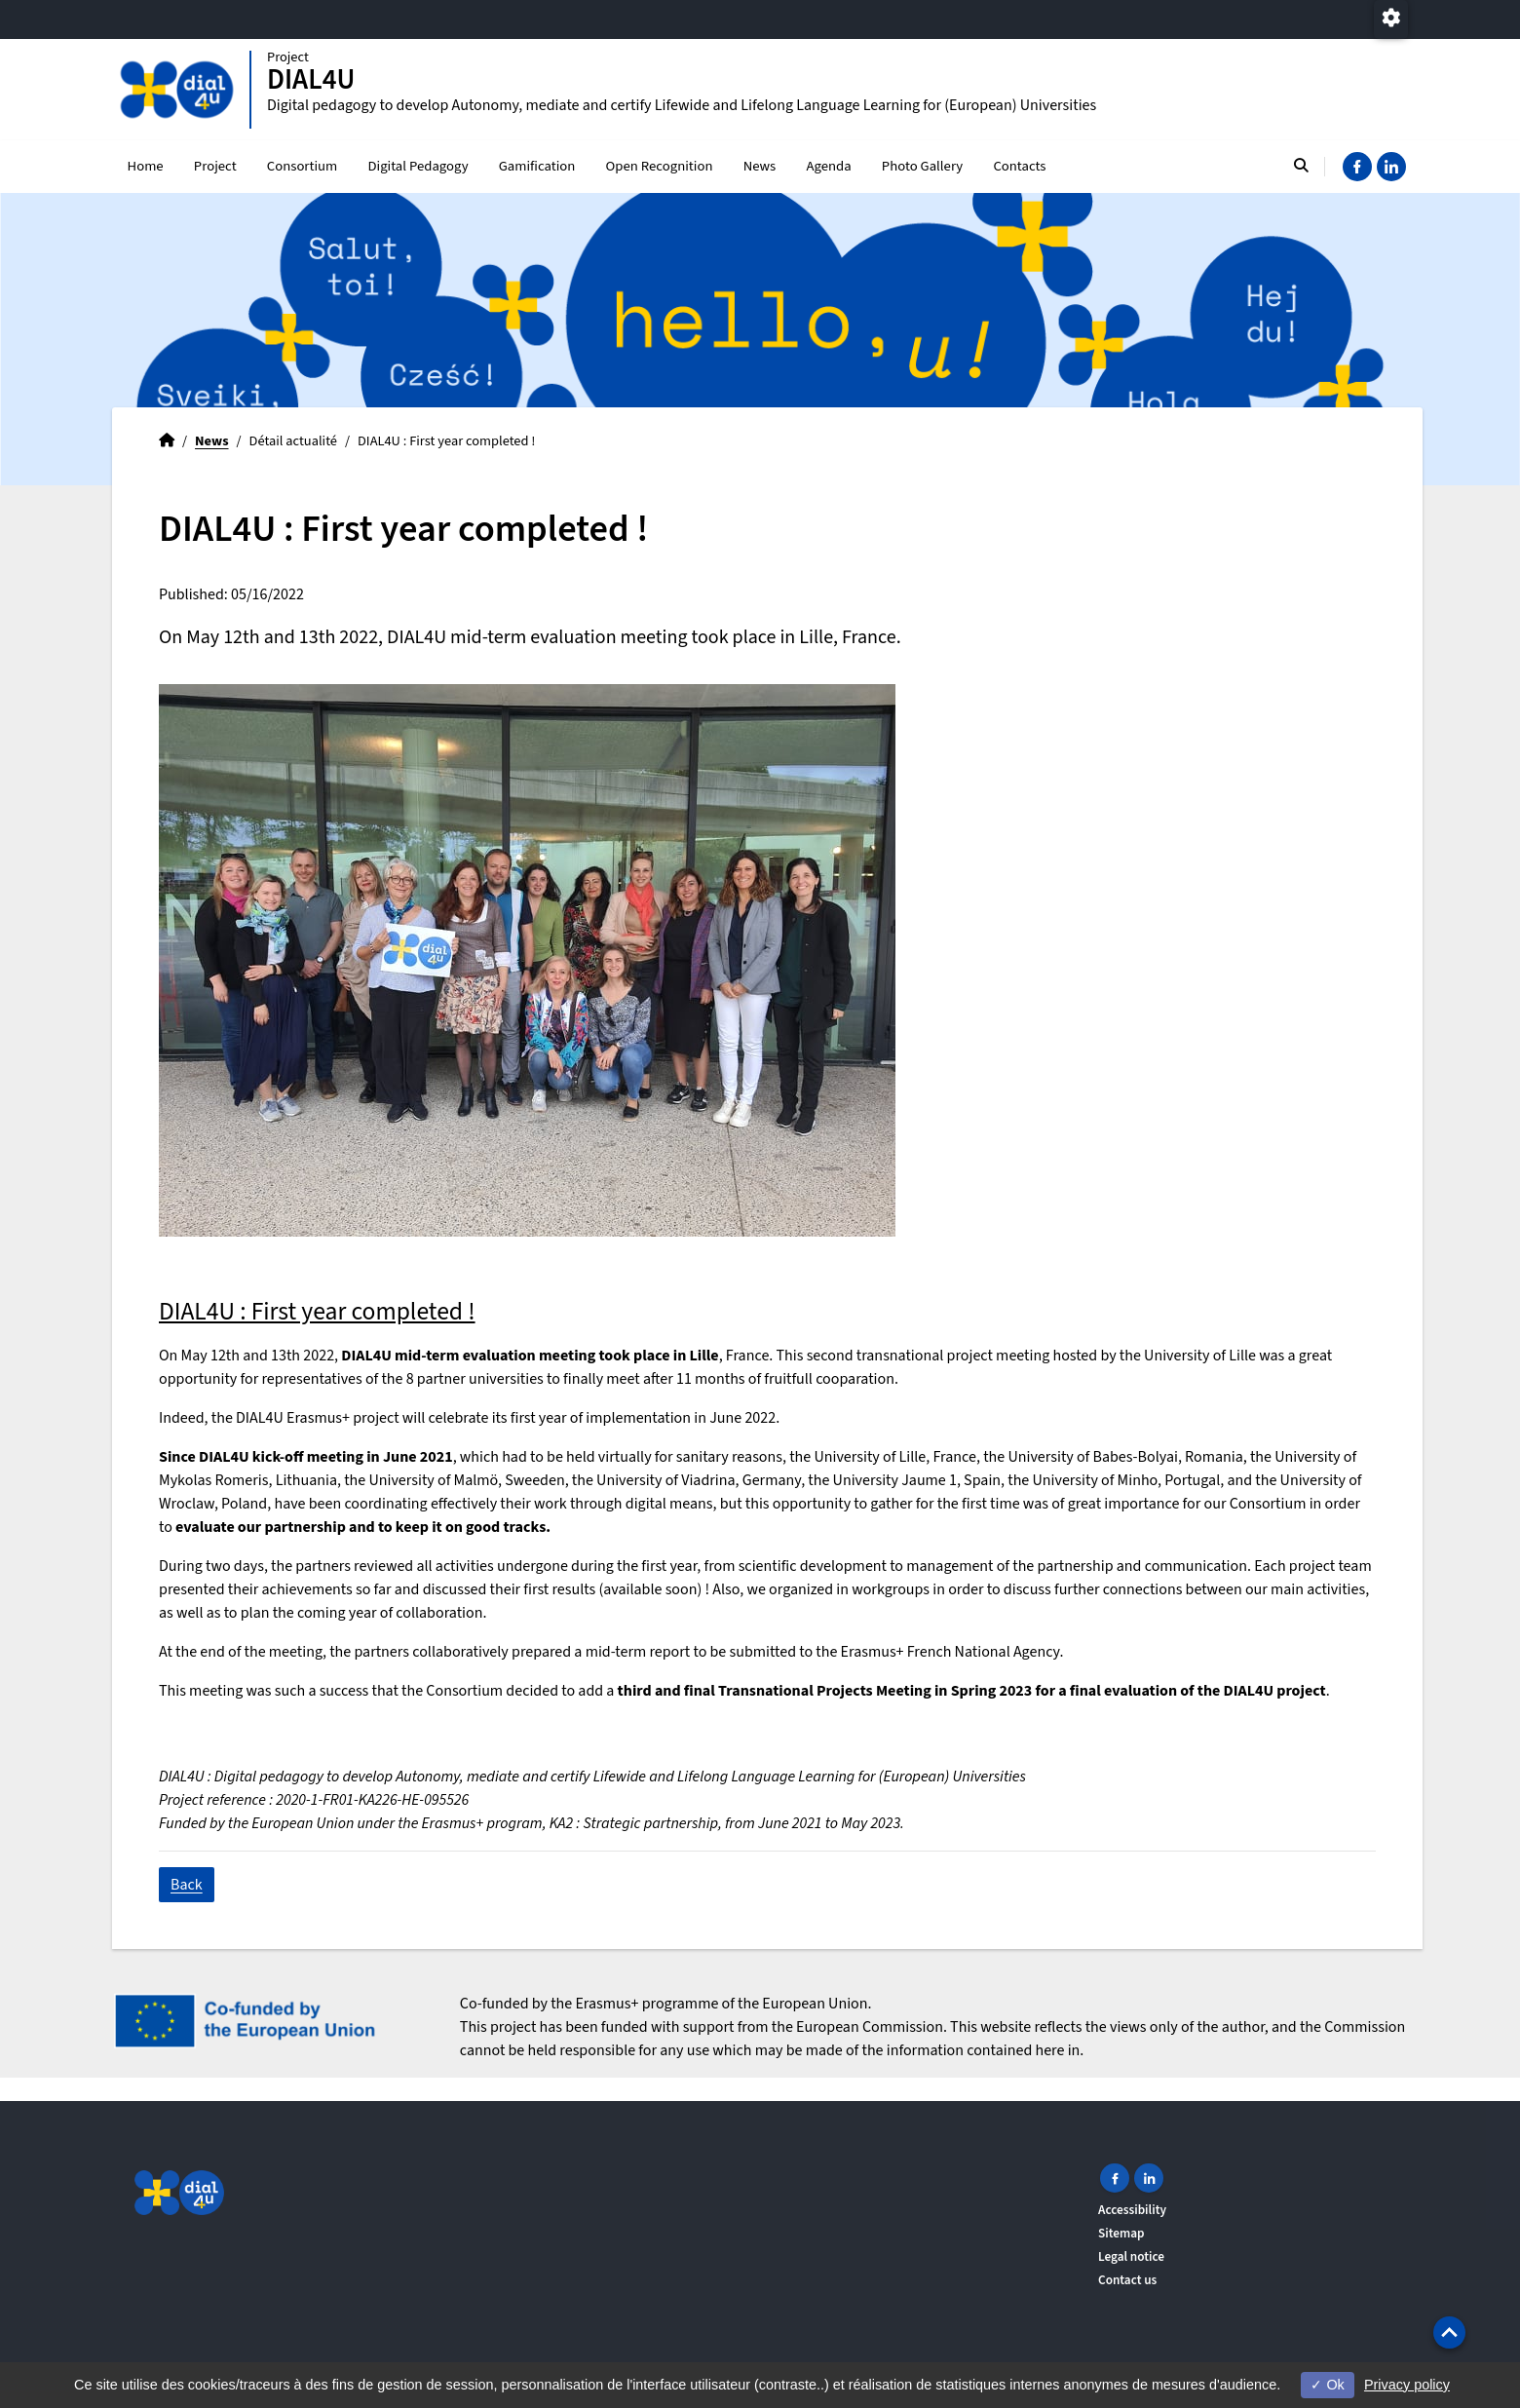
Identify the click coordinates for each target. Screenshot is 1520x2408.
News (760, 166)
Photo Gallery (922, 166)
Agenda (828, 166)
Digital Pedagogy (417, 166)
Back (187, 1884)
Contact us (1127, 2280)
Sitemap (1121, 2233)
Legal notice (1131, 2256)
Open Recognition (659, 166)
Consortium (302, 166)
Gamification (537, 166)
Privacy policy (1407, 2384)
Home (146, 166)
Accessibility (1132, 2209)
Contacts (1019, 166)
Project (215, 166)
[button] (1449, 2332)
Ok (1327, 2384)
